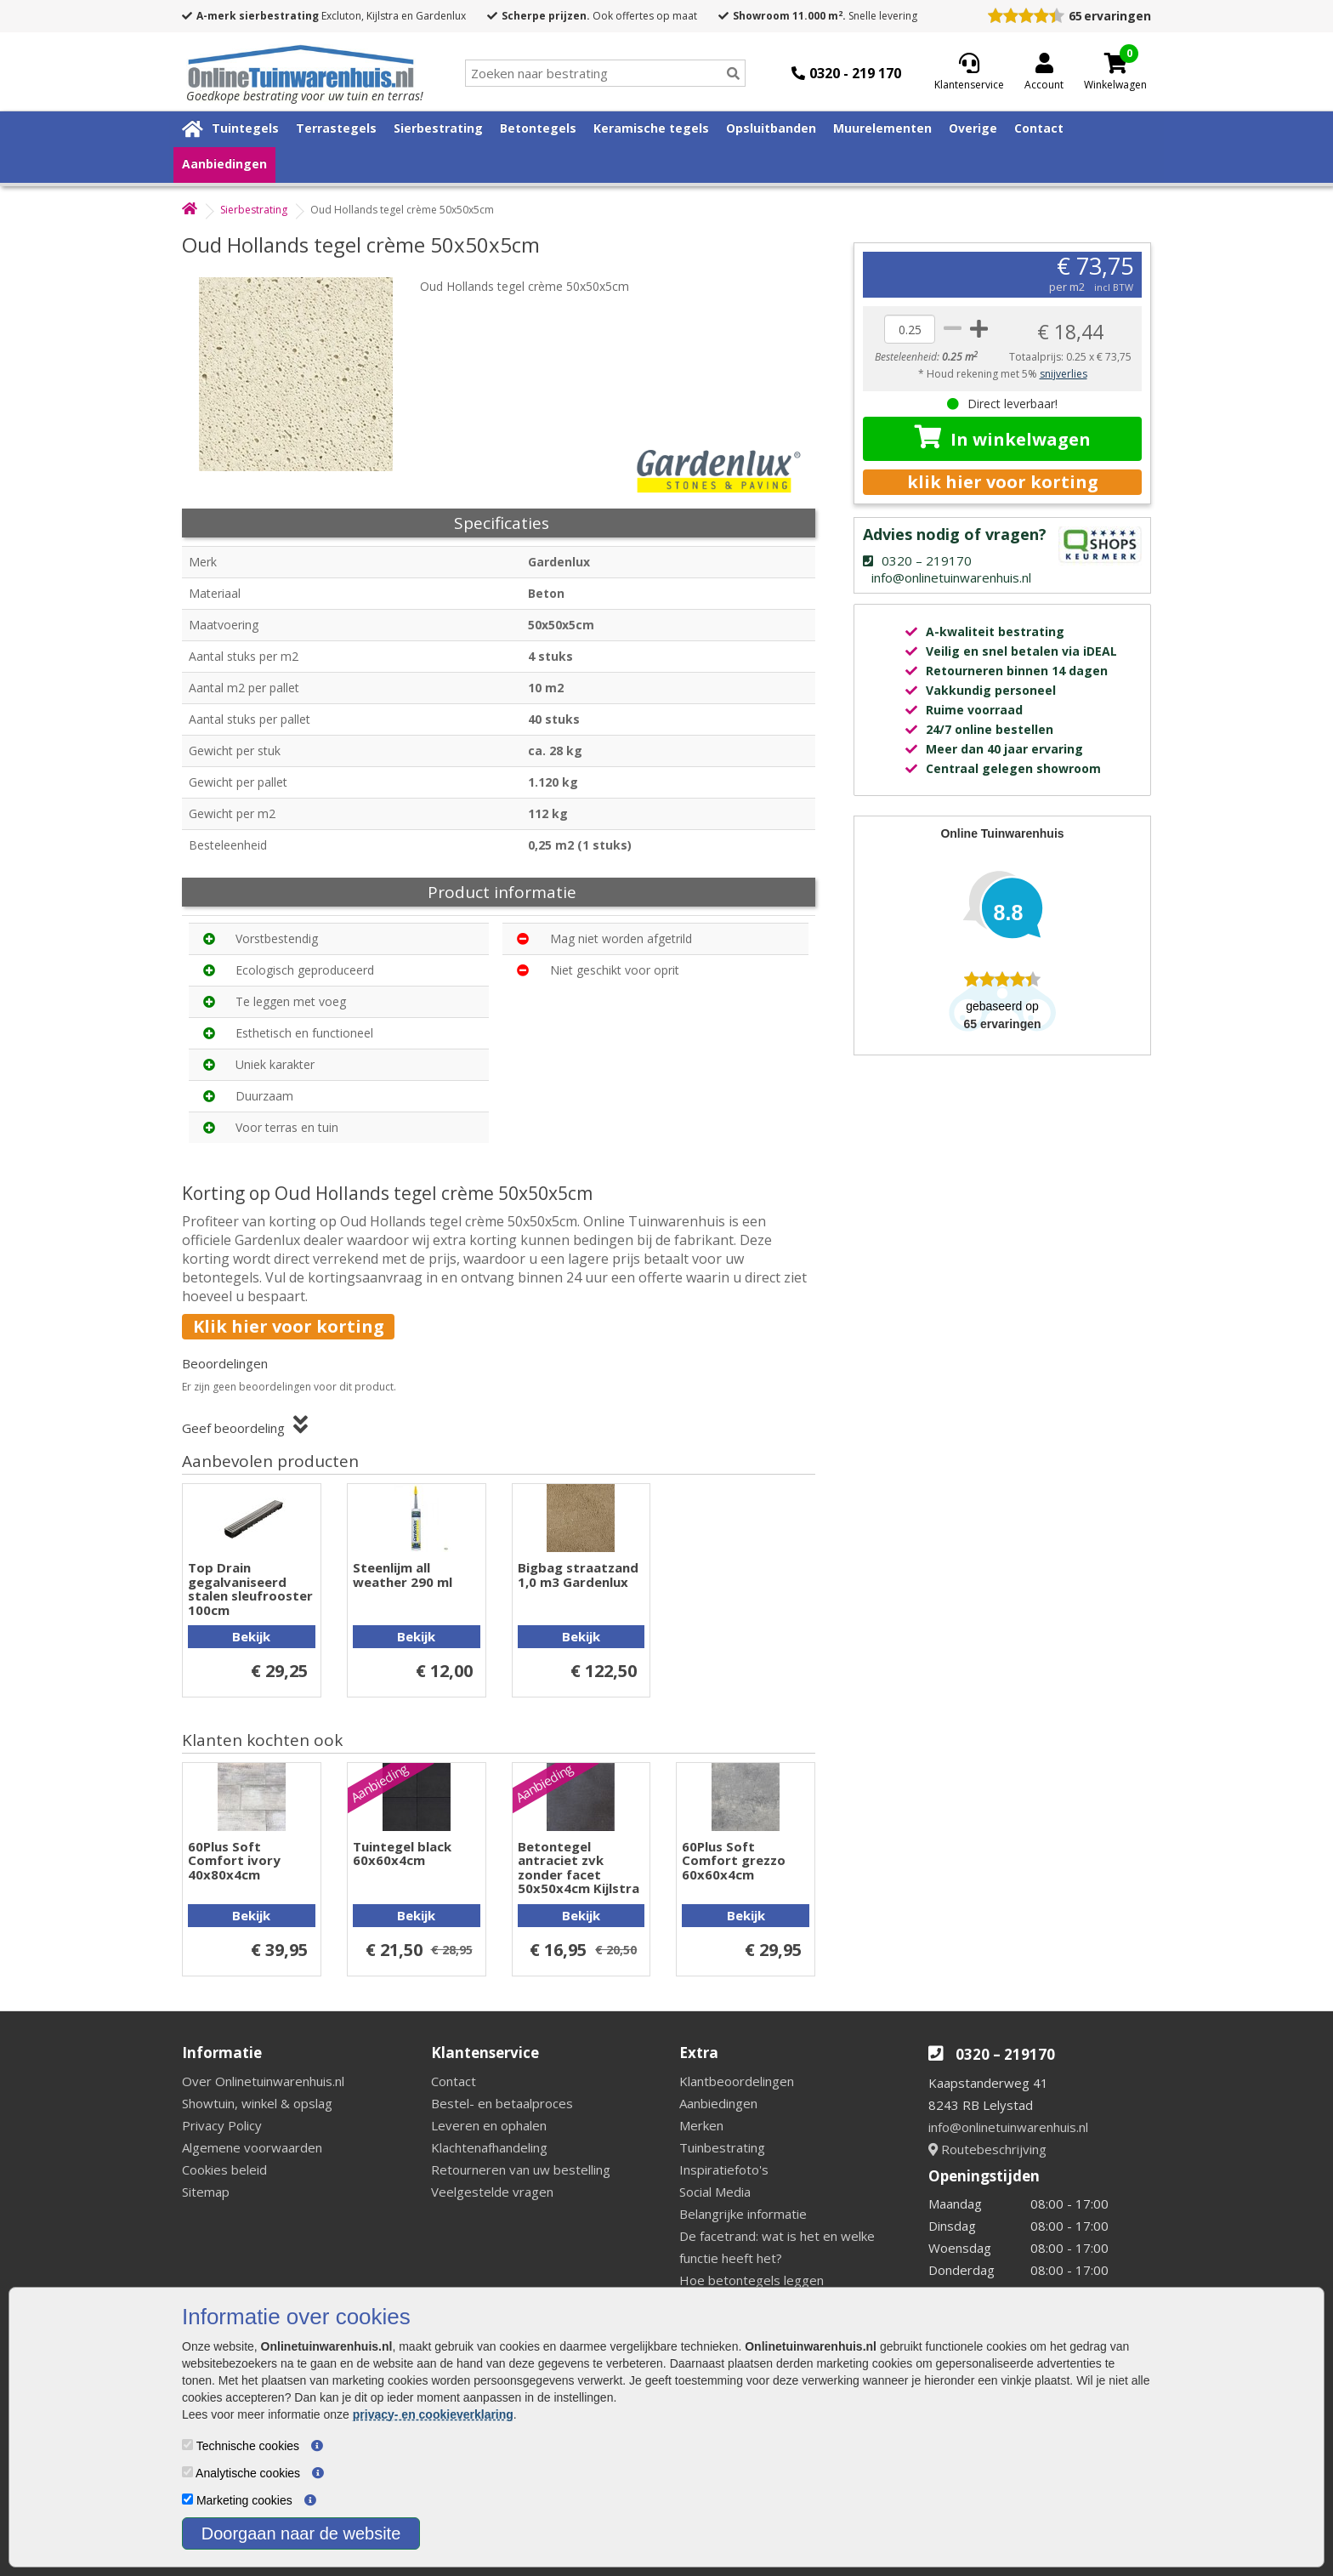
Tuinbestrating (722, 2147)
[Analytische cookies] (187, 2471)
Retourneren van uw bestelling (520, 2169)
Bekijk (251, 1636)
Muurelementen (882, 128)
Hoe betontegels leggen (751, 2280)
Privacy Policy (222, 2125)
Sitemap (206, 2191)
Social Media (715, 2191)
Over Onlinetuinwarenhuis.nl (263, 2081)
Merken (701, 2125)
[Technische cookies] (187, 2444)
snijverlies (1063, 374)
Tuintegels (245, 128)
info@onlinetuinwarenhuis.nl (1008, 2126)
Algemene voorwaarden (252, 2147)
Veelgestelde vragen (492, 2191)
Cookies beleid (224, 2169)
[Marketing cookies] (187, 2499)
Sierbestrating (438, 128)
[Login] (1044, 73)
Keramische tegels (651, 128)
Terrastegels (336, 128)
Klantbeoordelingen (736, 2081)
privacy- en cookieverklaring (433, 2414)
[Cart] (1115, 63)
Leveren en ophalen (489, 2125)
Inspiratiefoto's (724, 2169)
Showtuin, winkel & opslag (257, 2103)
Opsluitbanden (771, 128)
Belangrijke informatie (743, 2213)
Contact (1039, 128)
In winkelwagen (1003, 438)
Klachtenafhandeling (489, 2147)
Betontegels (538, 128)
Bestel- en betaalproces (502, 2103)
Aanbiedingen (224, 164)
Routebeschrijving (987, 2149)
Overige (973, 128)
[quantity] (909, 329)
